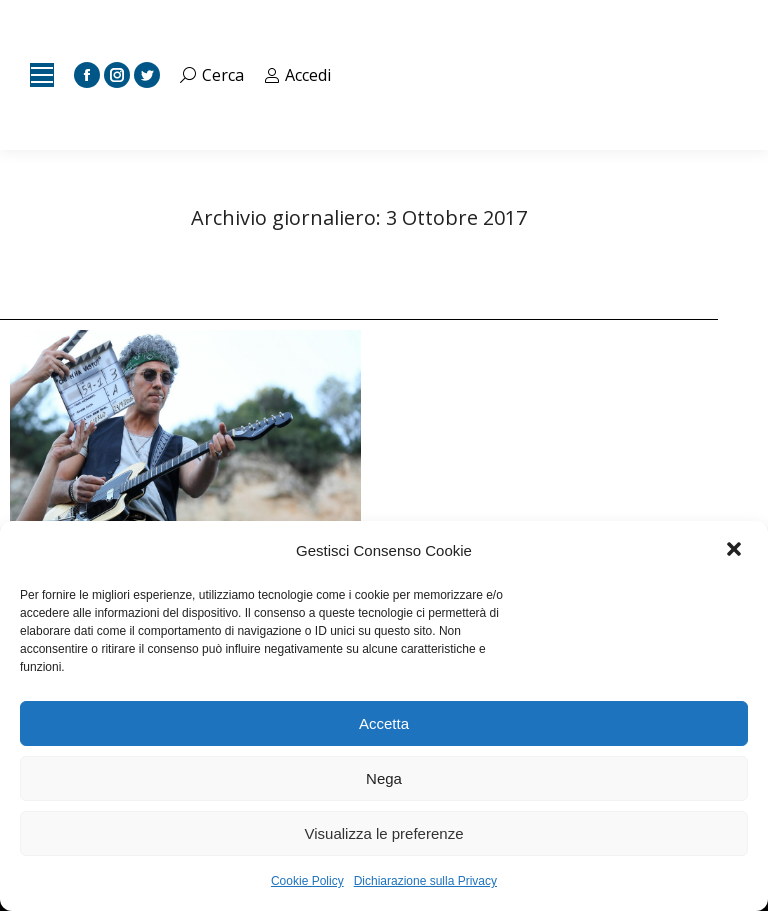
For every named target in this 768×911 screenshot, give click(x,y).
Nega (384, 778)
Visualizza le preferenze (384, 833)
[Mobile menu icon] (42, 75)
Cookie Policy (307, 881)
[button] (736, 551)
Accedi (298, 75)
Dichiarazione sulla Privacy (425, 881)
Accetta (384, 723)
